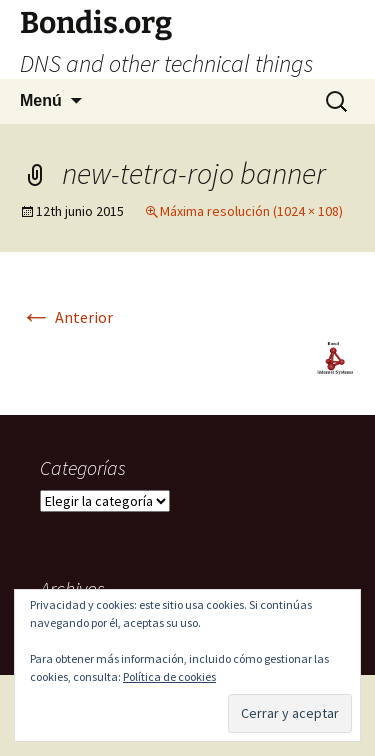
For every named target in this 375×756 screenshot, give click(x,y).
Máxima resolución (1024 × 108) (251, 211)
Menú (41, 100)
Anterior (66, 317)
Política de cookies (169, 676)
